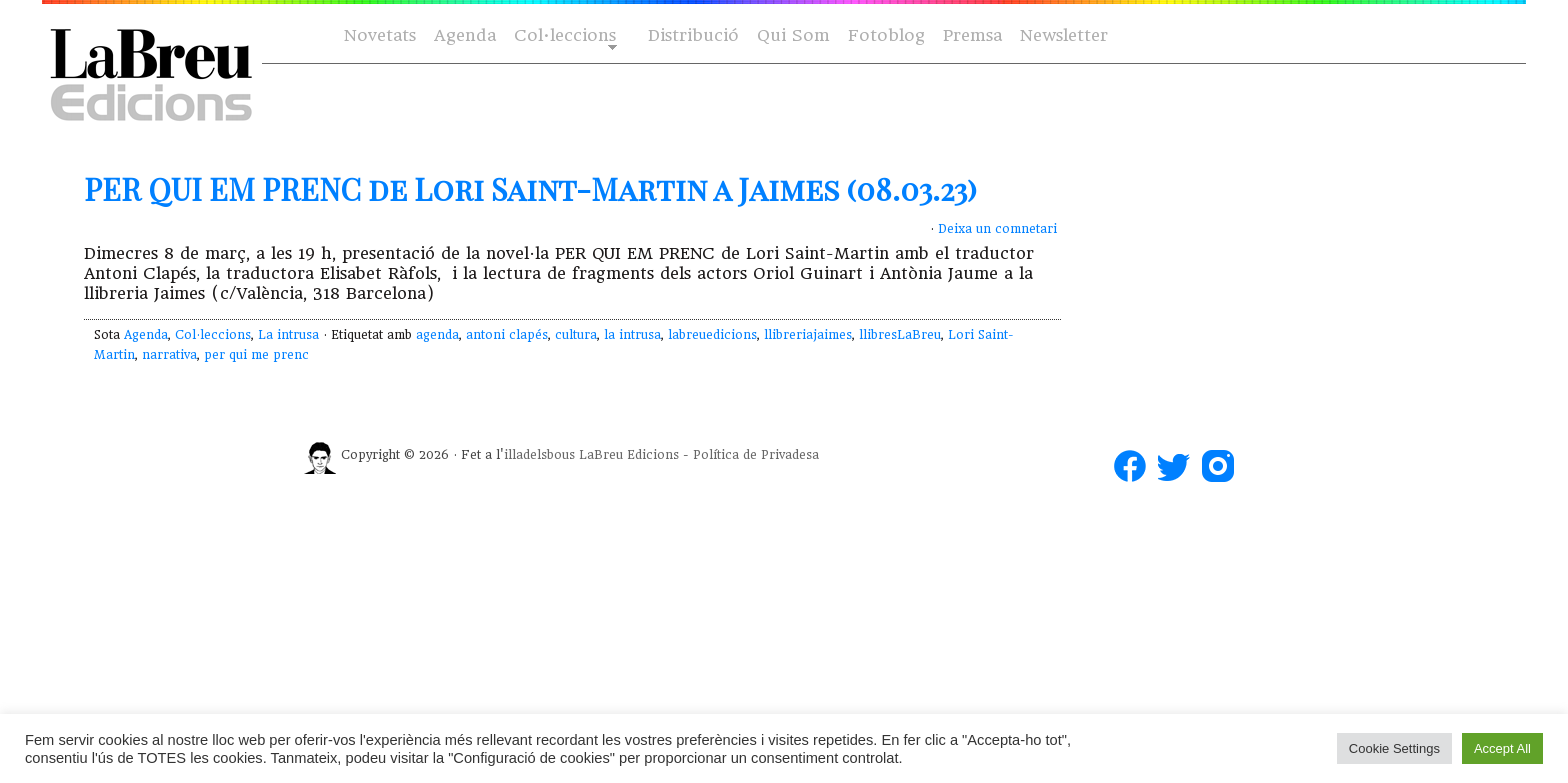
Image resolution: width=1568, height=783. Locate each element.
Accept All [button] (1502, 748)
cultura (576, 335)
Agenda (465, 35)
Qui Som (793, 35)
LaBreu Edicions (629, 455)
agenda (437, 335)
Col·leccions (563, 36)
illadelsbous (539, 455)
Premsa (972, 35)
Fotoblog (886, 35)
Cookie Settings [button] (1394, 748)
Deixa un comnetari (997, 229)
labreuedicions (712, 335)
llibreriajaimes (808, 335)
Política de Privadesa (756, 455)
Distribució (693, 35)
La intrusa (288, 335)
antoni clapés (507, 335)
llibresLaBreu (900, 335)
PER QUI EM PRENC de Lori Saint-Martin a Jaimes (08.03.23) (530, 189)
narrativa (169, 355)
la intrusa (632, 335)
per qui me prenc (256, 355)
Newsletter (1064, 35)
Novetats (380, 35)
